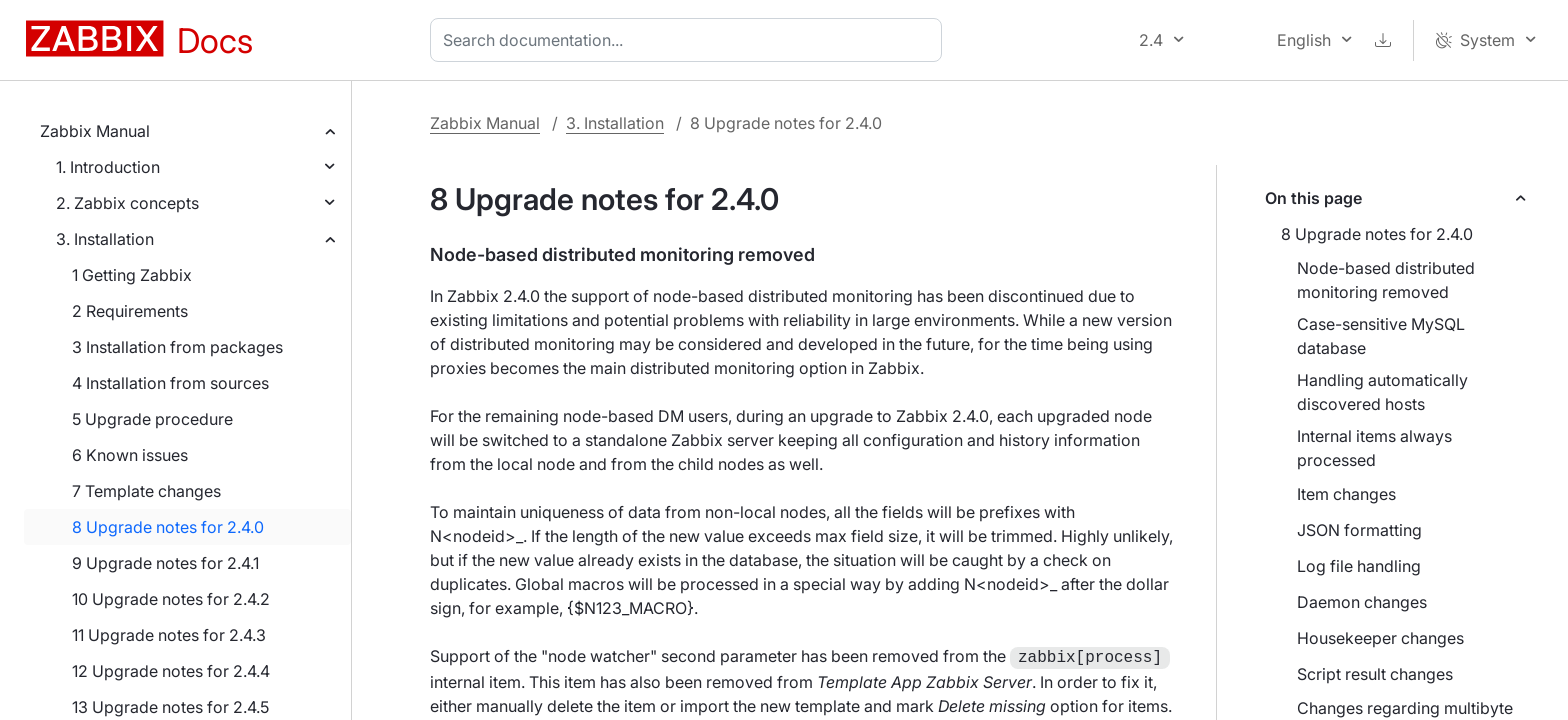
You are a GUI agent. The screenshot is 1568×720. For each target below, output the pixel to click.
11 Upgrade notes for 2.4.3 (169, 635)
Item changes (1346, 494)
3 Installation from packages (177, 347)
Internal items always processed (1374, 448)
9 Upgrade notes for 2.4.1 (165, 563)
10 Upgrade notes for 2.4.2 (171, 599)
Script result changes (1375, 674)
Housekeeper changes (1380, 638)
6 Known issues (130, 455)
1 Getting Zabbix (132, 275)
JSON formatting (1359, 530)
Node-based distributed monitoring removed (1386, 280)
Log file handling (1359, 566)
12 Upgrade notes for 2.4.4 (171, 671)
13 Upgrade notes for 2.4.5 (170, 707)
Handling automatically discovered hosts (1382, 392)
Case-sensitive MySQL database (1381, 336)
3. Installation (105, 239)
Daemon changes (1362, 602)
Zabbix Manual (95, 131)
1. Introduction (108, 167)
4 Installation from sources (170, 383)
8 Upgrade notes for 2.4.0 (168, 527)
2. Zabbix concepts (127, 203)
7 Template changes (146, 491)
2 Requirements (130, 311)
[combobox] (690, 40)
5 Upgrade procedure (152, 419)
